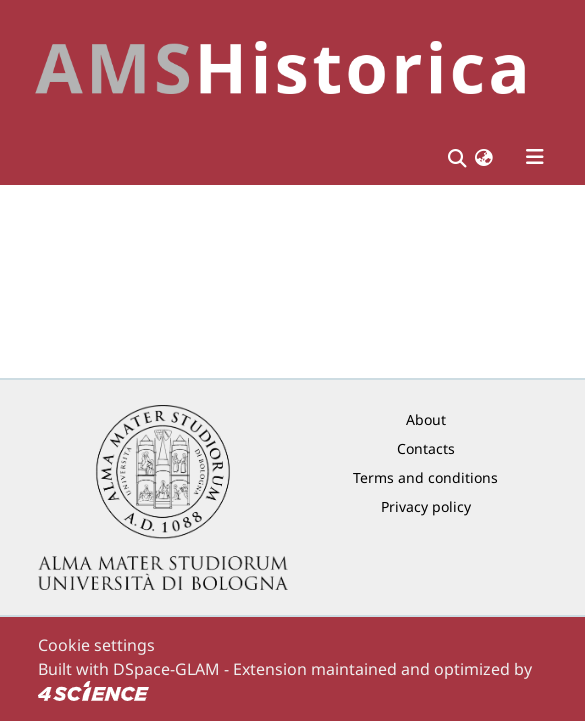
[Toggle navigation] (535, 157)
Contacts (426, 448)
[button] (484, 157)
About (426, 419)
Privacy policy (426, 506)
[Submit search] (457, 157)
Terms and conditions (425, 477)
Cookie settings (96, 645)
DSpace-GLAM (166, 669)
